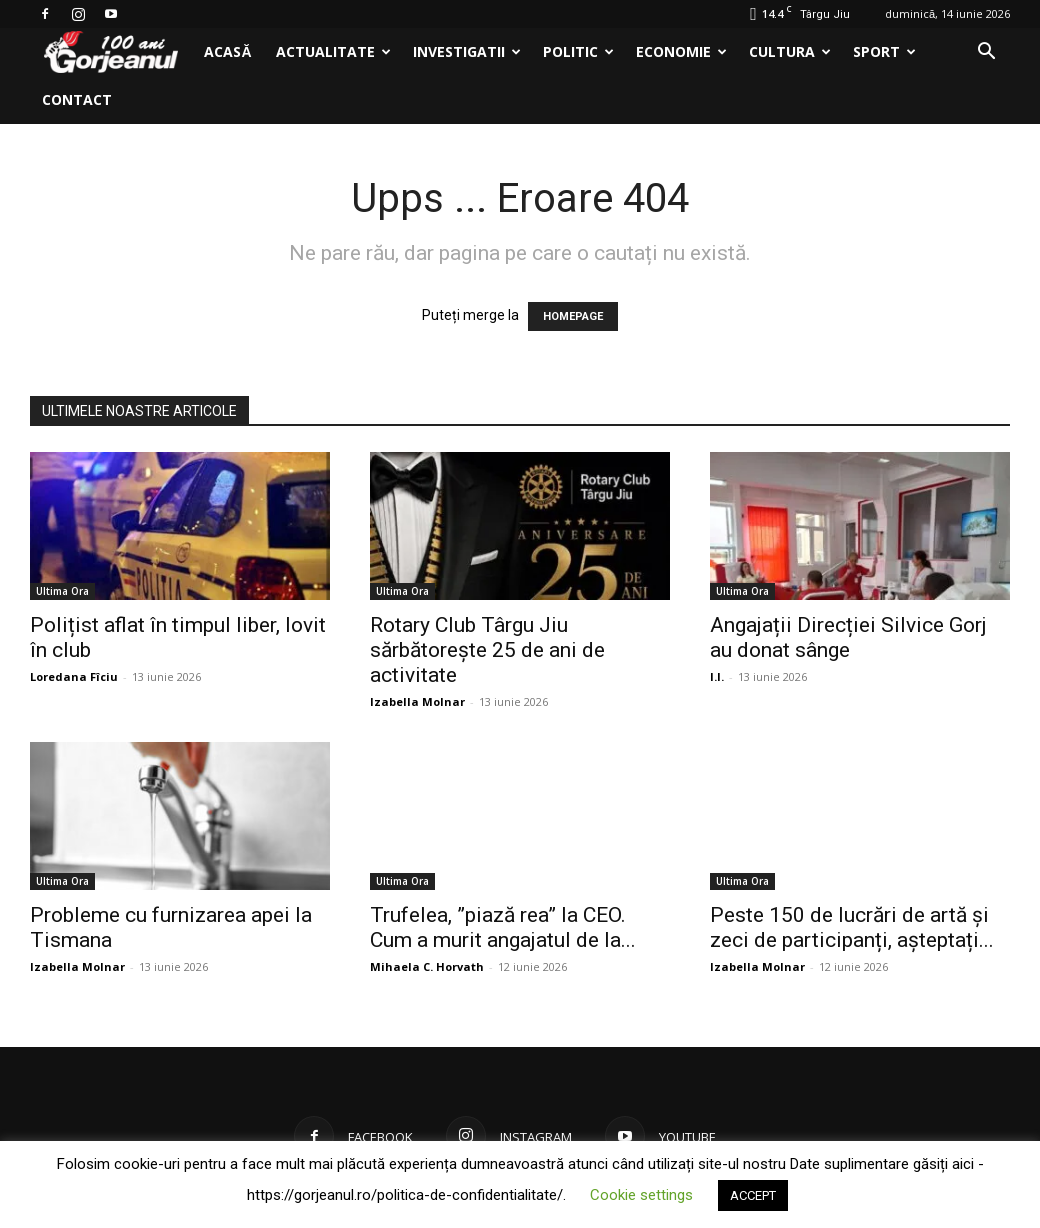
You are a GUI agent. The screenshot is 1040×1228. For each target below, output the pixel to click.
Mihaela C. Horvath (427, 966)
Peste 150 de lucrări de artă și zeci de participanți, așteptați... (852, 927)
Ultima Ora (62, 591)
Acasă (227, 51)
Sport (884, 51)
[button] (986, 53)
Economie (681, 51)
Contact (77, 99)
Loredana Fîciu (74, 676)
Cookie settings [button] (641, 1195)
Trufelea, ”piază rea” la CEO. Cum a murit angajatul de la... (503, 927)
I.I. (717, 676)
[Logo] (111, 52)
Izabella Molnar (417, 701)
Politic (578, 51)
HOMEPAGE (573, 316)
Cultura (790, 51)
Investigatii (467, 51)
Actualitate (333, 51)
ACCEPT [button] (753, 1195)
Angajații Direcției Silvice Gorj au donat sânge (848, 637)
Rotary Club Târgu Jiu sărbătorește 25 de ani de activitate (487, 650)
